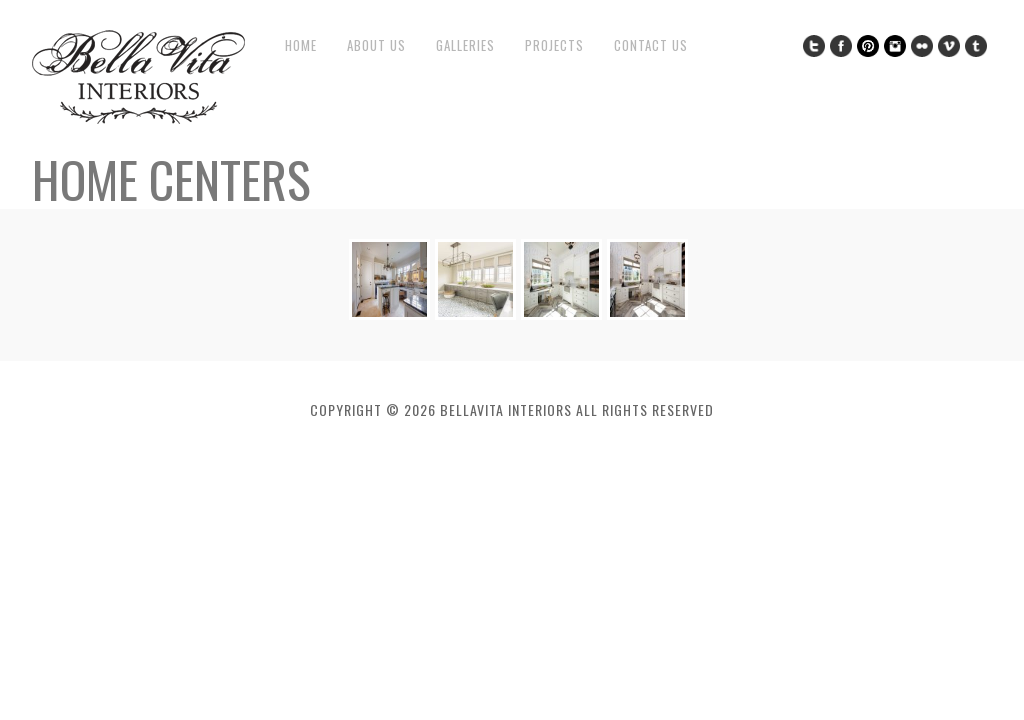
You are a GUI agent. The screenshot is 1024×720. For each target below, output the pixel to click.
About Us (376, 45)
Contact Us (651, 45)
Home (301, 45)
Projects (554, 45)
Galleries (465, 45)
